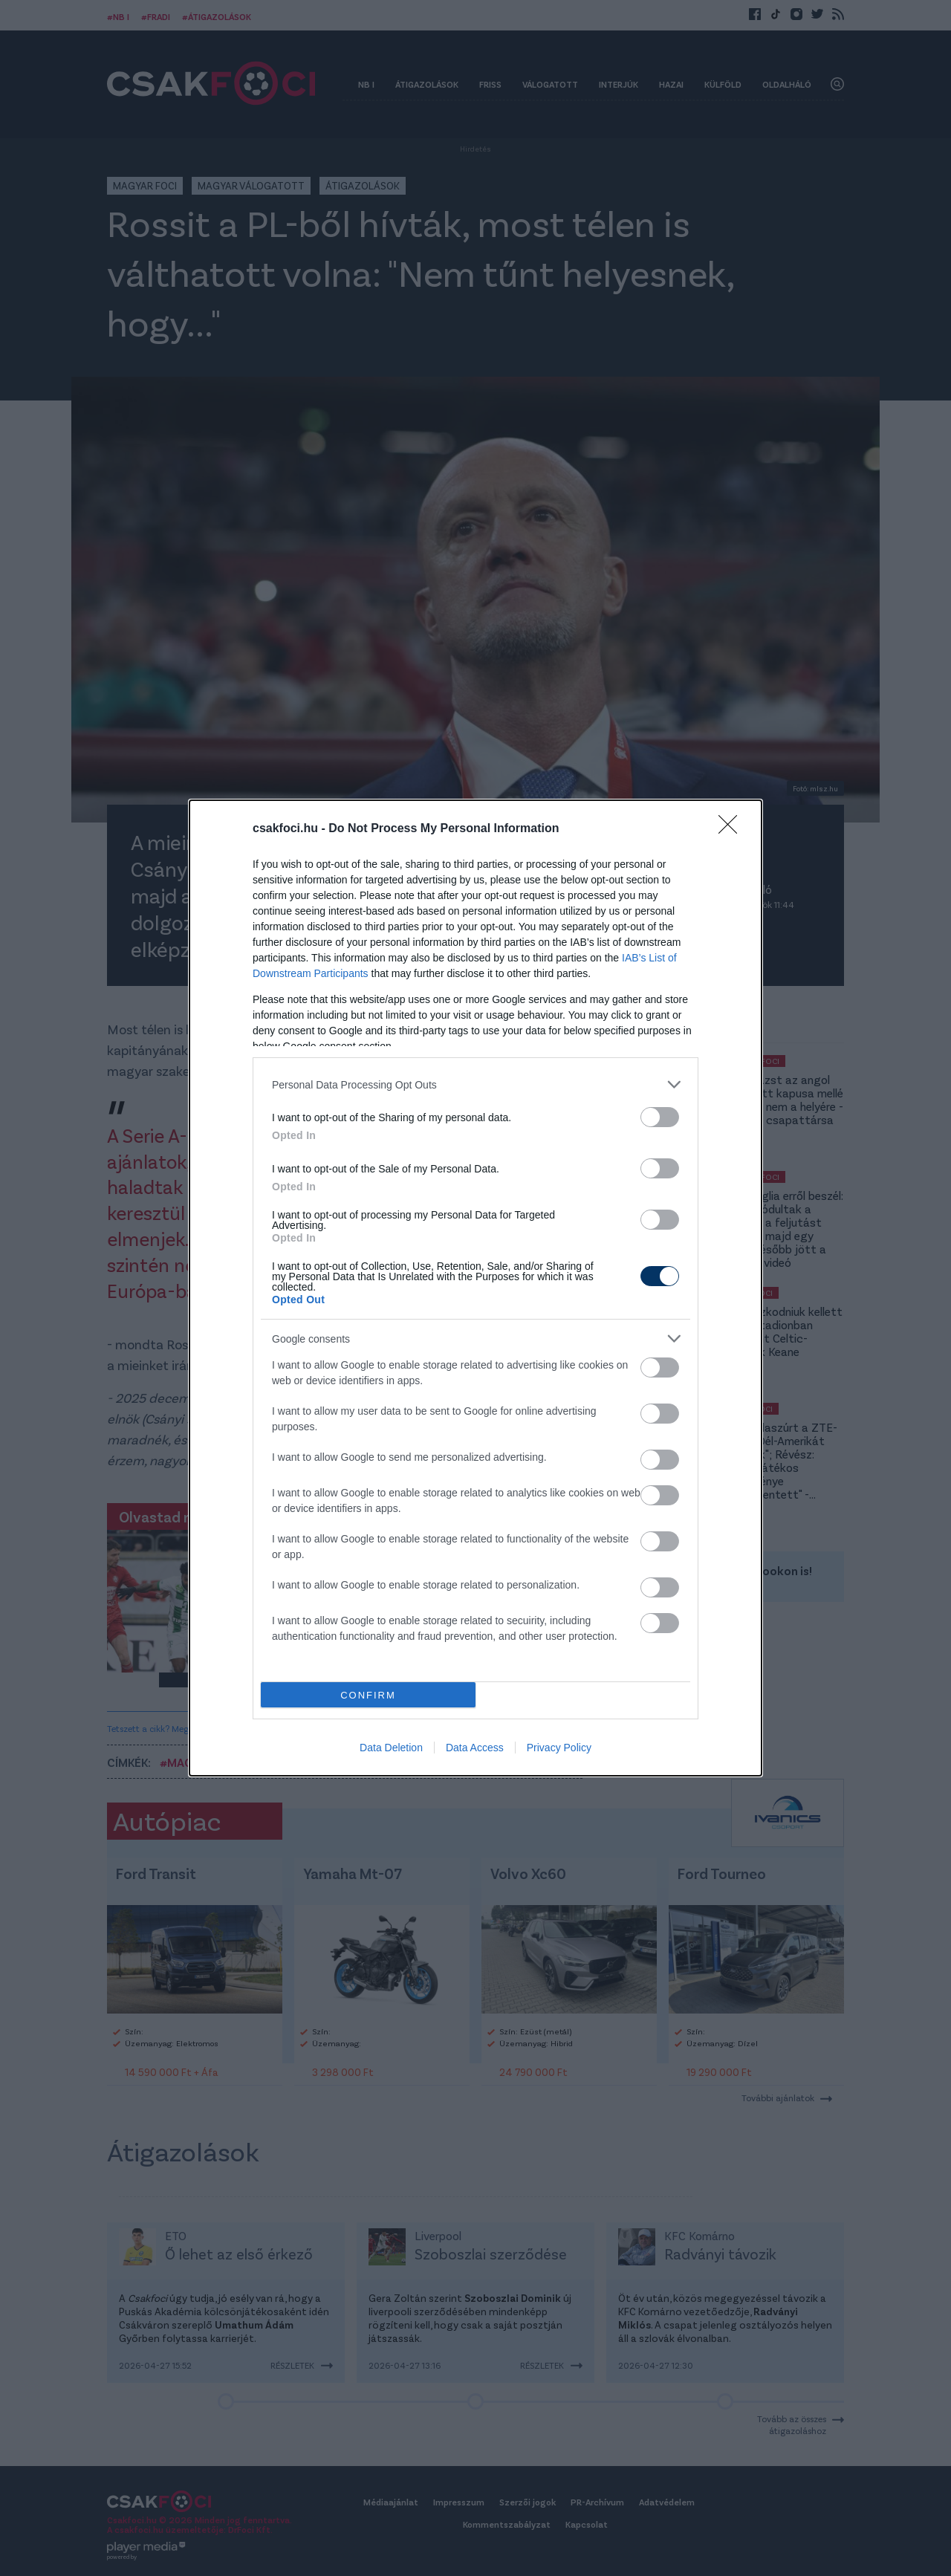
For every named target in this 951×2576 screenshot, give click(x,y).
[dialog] (475, 1288)
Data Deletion (391, 1747)
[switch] (659, 1117)
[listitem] (475, 1084)
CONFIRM (368, 1695)
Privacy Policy (559, 1747)
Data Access (475, 1747)
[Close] (732, 829)
